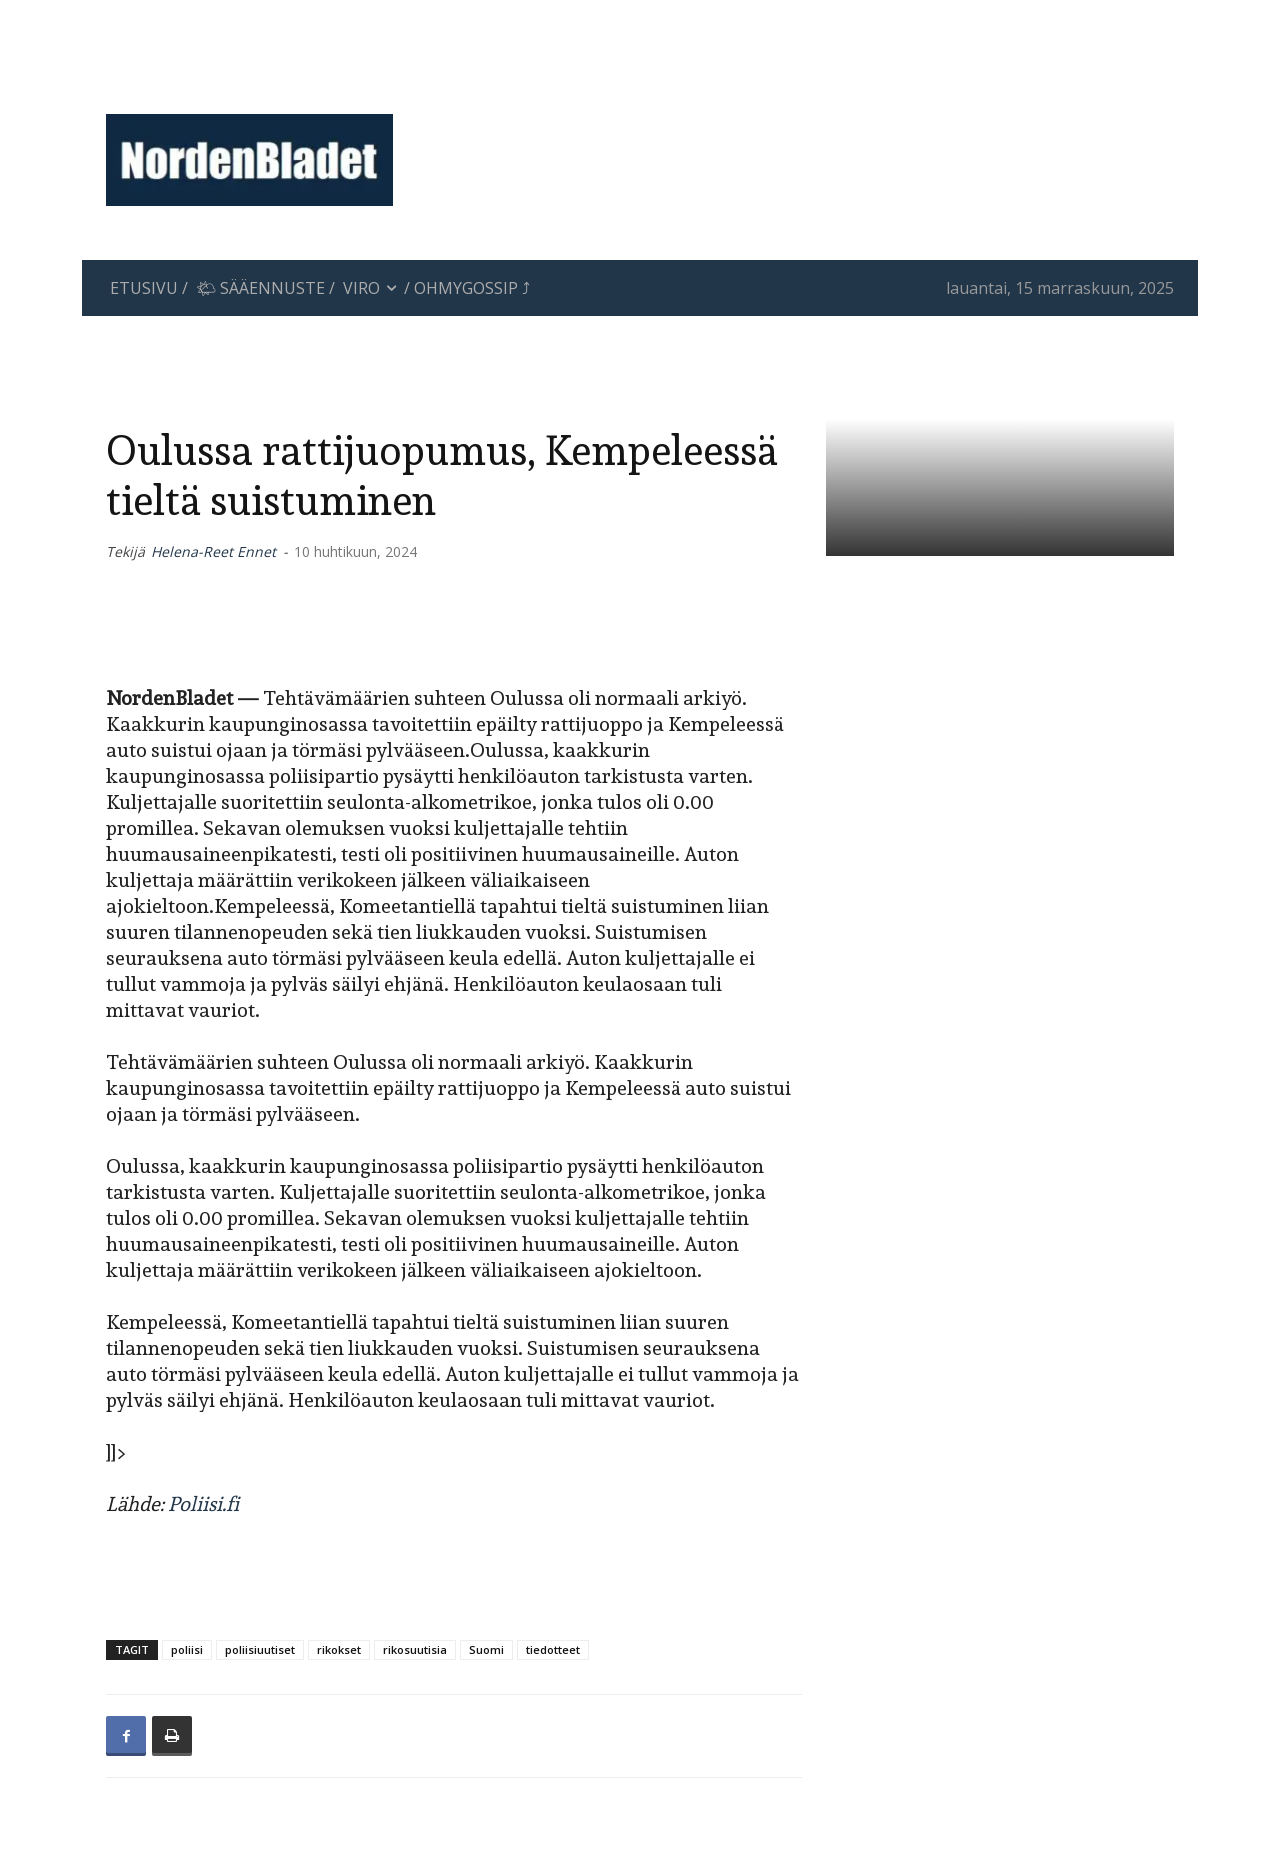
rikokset (339, 1649)
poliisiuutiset (260, 1649)
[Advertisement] (805, 85)
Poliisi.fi (203, 1504)
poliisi (187, 1649)
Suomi (486, 1649)
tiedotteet (553, 1649)
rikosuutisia (415, 1649)
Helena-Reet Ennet (213, 551)
